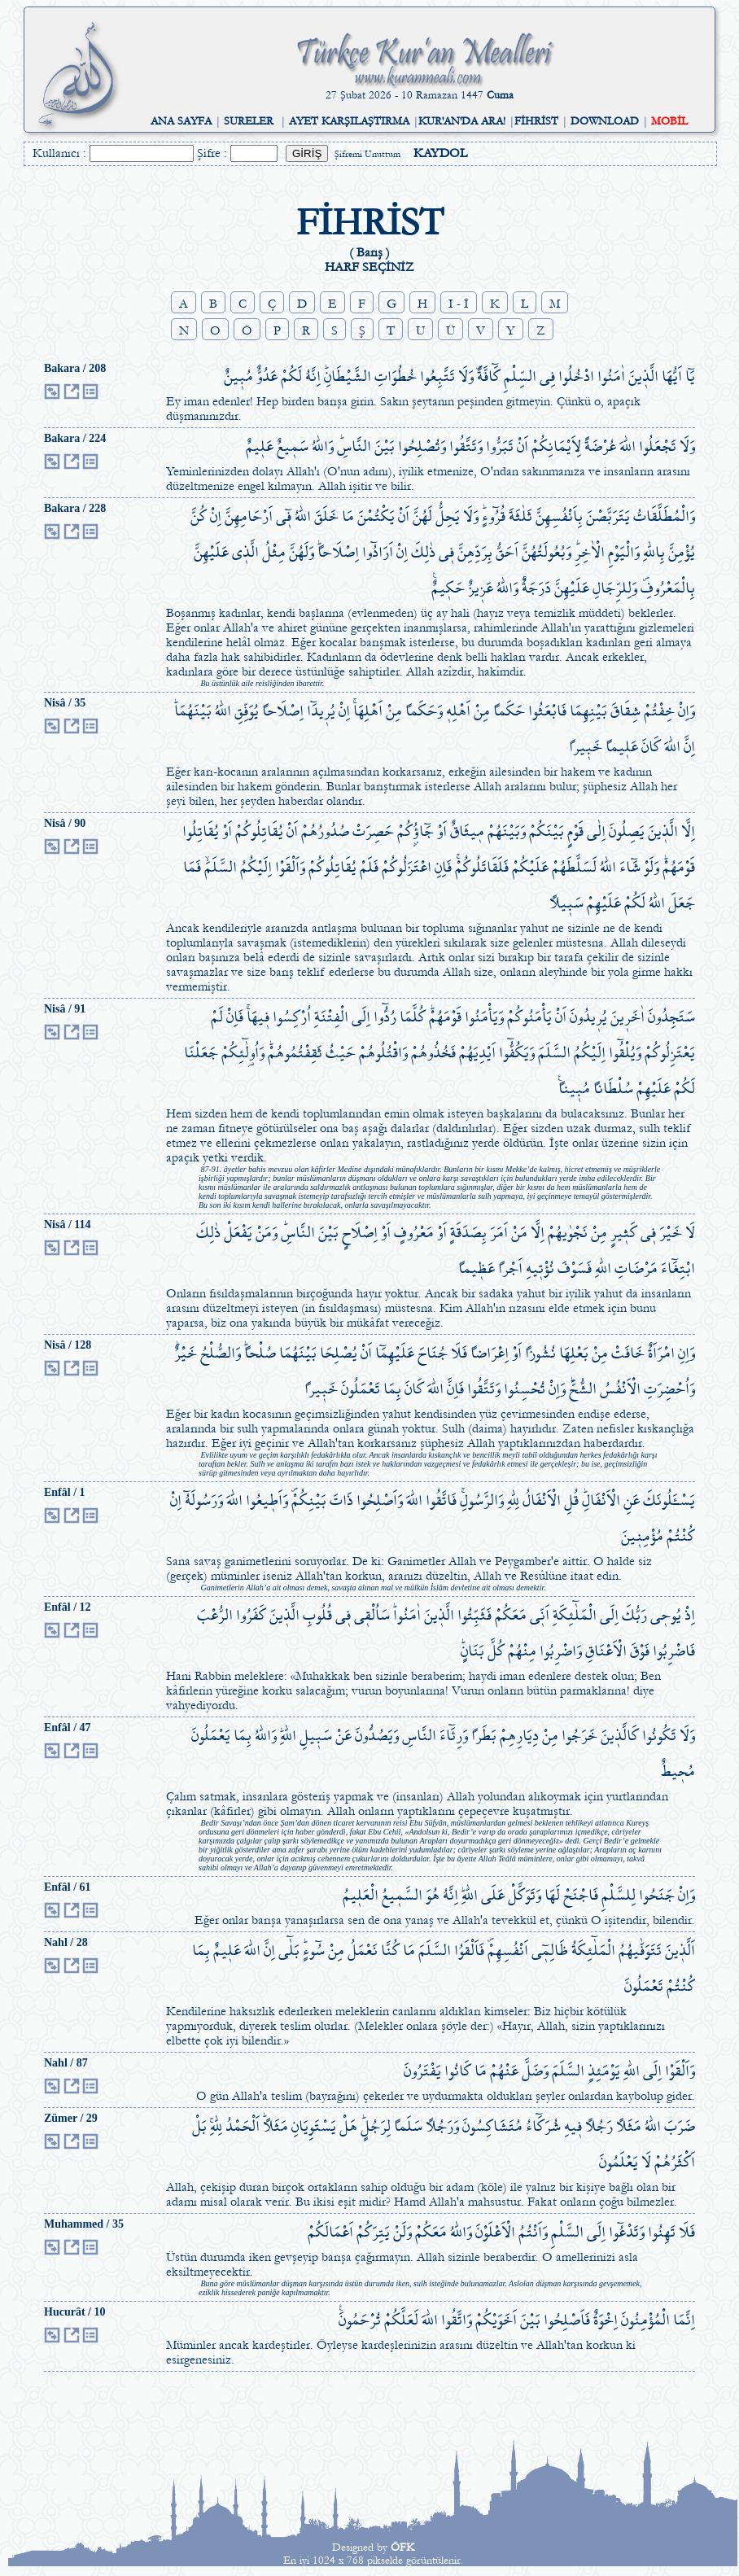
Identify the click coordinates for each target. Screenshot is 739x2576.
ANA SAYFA (181, 121)
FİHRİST (536, 121)
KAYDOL (440, 153)
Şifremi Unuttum (367, 154)
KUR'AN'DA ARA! (461, 121)
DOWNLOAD (605, 121)
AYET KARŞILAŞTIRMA (349, 121)
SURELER (248, 121)
